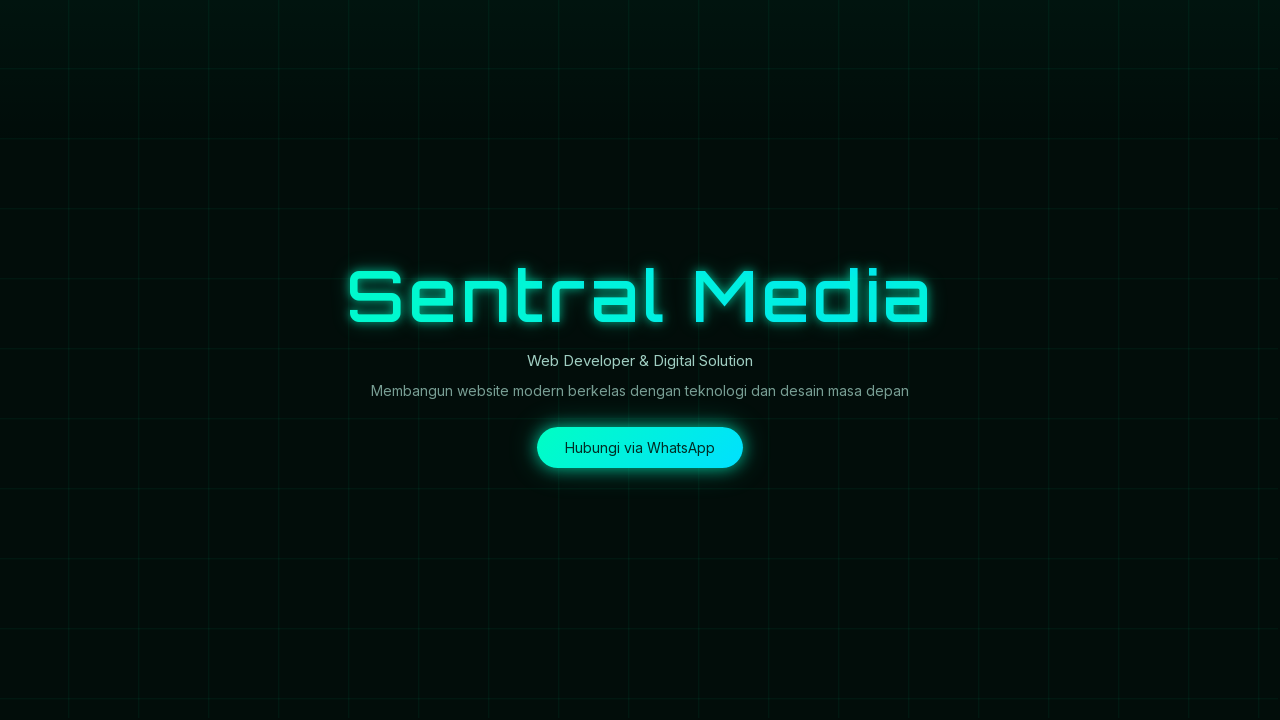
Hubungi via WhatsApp (640, 447)
